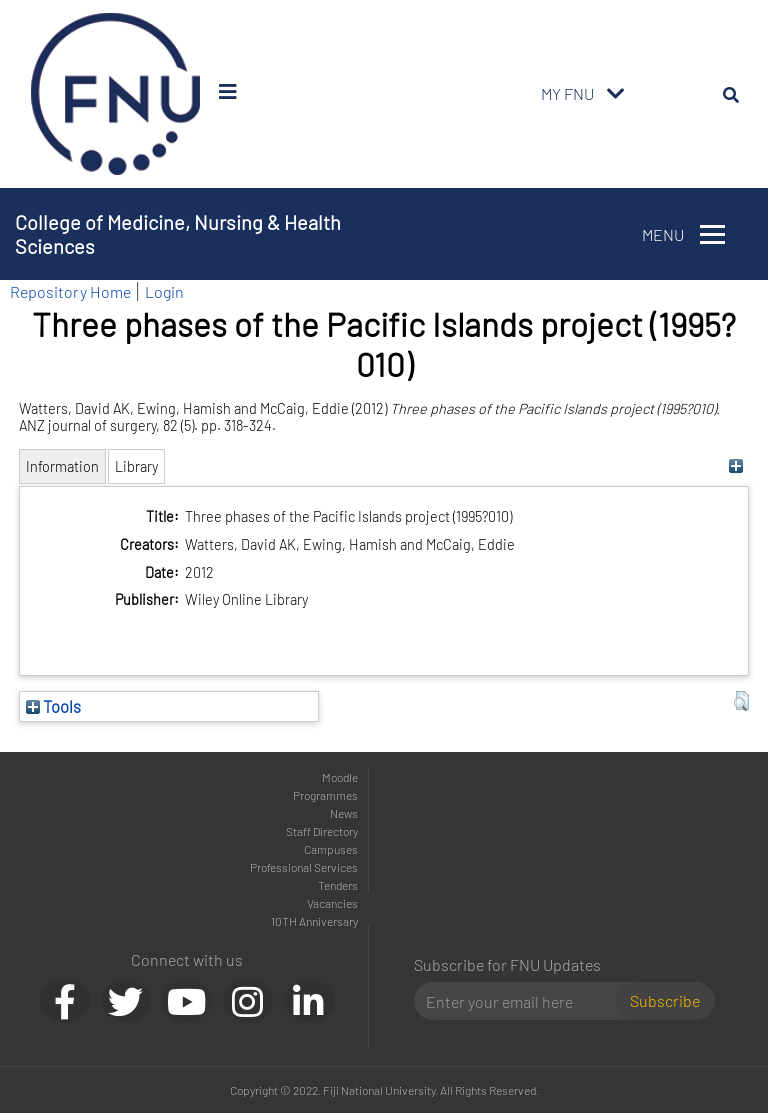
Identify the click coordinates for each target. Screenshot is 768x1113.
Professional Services (304, 867)
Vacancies (332, 903)
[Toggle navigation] (616, 94)
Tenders (338, 885)
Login (164, 291)
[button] (741, 701)
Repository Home (70, 291)
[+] (736, 466)
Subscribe (665, 1000)
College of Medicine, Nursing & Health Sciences (178, 234)
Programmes (325, 795)
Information (62, 466)
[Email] (522, 1001)
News (344, 813)
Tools (53, 706)
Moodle (340, 777)
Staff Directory (322, 831)
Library (136, 466)
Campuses (331, 849)
